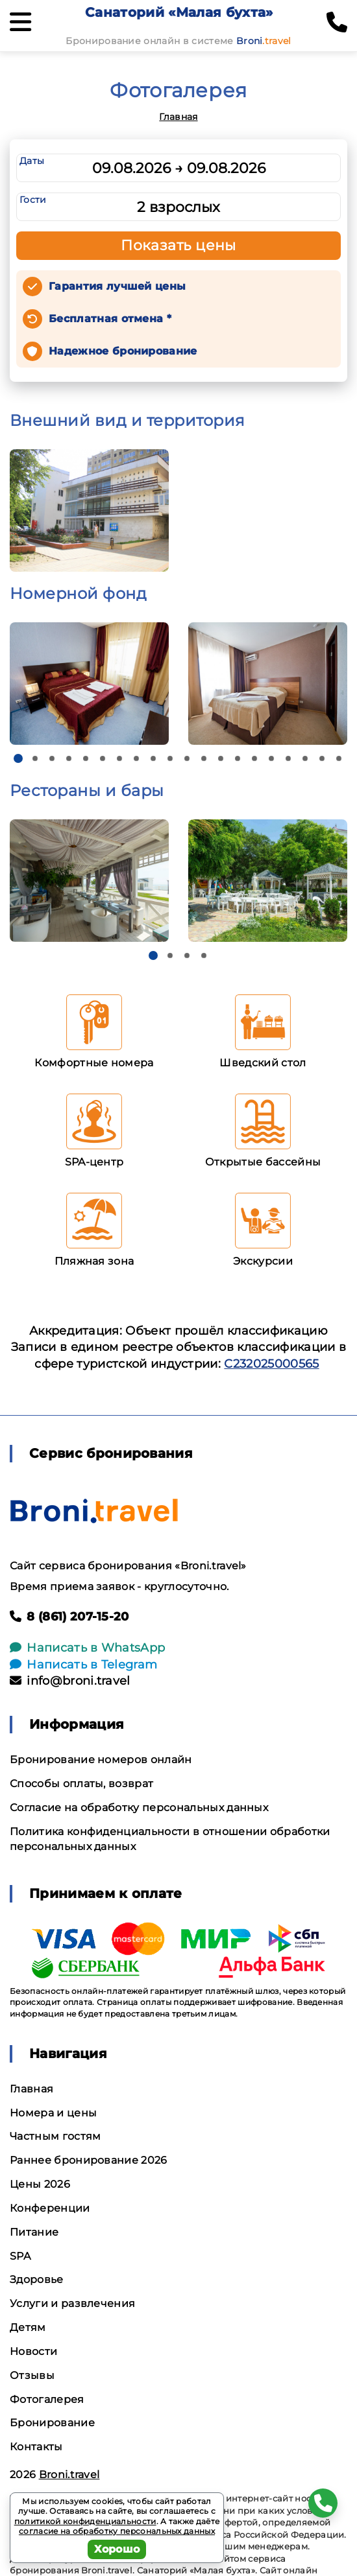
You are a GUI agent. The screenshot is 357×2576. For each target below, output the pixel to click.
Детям (28, 2327)
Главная (178, 117)
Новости (33, 2351)
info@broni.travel (70, 1681)
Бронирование (52, 2423)
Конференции (50, 2208)
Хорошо (117, 2549)
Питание (34, 2232)
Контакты (36, 2447)
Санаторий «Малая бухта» (179, 12)
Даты (31, 161)
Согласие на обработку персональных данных (139, 1807)
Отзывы (32, 2375)
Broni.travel (69, 2474)
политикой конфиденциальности (85, 2521)
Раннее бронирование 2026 (88, 2160)
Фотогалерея (47, 2399)
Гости (33, 199)
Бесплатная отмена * (110, 318)
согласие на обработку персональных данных (117, 2531)
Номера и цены (53, 2113)
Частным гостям (55, 2136)
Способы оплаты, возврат (81, 1783)
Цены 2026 (40, 2184)
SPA (20, 2256)
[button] (18, 758)
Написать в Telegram (83, 1664)
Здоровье (37, 2279)
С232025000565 (271, 1364)
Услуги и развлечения (72, 2303)
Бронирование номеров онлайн (101, 1759)
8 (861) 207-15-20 (69, 1617)
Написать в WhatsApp (87, 1648)
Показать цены (178, 245)
